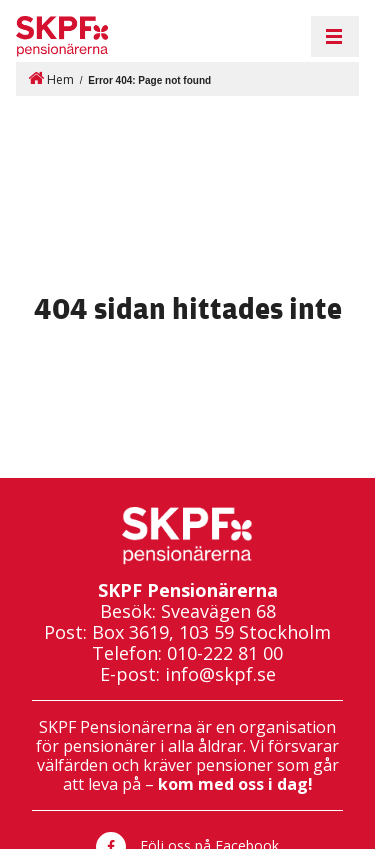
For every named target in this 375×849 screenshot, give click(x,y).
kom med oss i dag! (235, 784)
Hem (51, 78)
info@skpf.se (220, 674)
